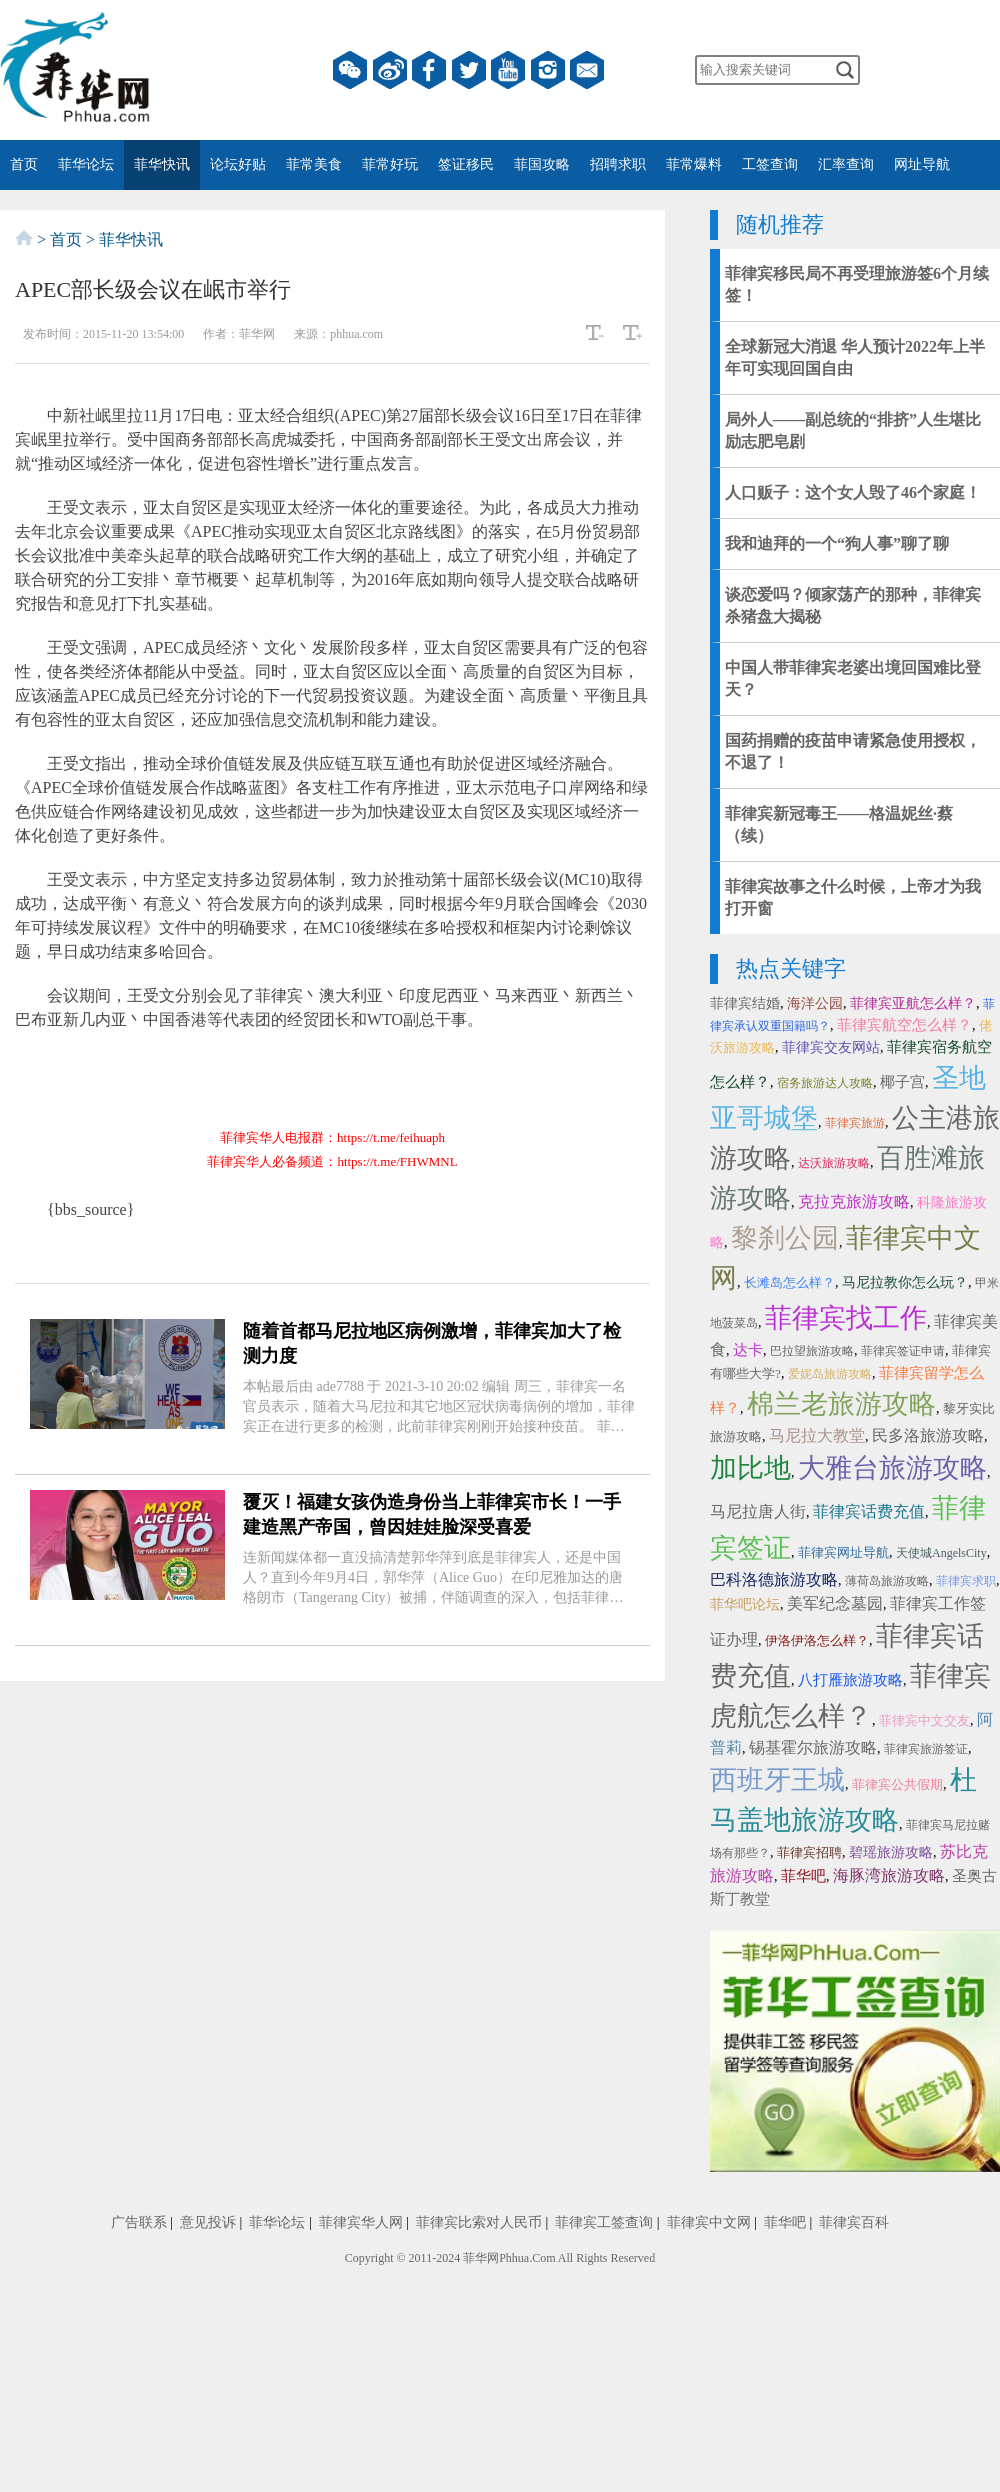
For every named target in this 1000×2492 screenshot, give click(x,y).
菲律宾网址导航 (843, 1552)
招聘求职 (618, 164)
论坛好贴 (238, 164)
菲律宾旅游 (855, 1123)
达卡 (748, 1350)
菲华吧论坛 (745, 1604)
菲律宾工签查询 (604, 2222)
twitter (469, 70)
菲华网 (481, 2258)
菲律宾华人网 (361, 2222)
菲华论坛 (86, 164)
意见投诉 (208, 2222)
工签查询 (770, 164)
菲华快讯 (162, 164)
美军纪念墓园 (835, 1603)
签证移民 (466, 164)
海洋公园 (815, 1003)
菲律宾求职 (966, 1581)
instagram (548, 70)
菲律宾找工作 (846, 1318)
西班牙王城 (777, 1780)
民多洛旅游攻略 (928, 1435)
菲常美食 (314, 164)
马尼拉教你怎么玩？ (905, 1282)
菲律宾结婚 (745, 1003)
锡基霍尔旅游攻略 (813, 1747)
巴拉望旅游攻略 (812, 1351)
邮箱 (587, 70)
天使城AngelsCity (941, 1553)
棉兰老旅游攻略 (841, 1404)
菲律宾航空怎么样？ (904, 1025)
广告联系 (139, 2222)
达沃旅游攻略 (834, 1163)
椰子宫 (902, 1082)
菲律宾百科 (854, 2222)
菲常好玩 (390, 164)
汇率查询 (846, 164)
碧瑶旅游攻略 (891, 1852)
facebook (429, 70)
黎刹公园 (785, 1238)
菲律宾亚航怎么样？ (913, 1003)
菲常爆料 (694, 164)
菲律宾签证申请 (903, 1351)
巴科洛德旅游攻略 (774, 1579)
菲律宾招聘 (809, 1852)
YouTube (508, 70)
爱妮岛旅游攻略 (830, 1374)
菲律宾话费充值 (869, 1511)
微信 (350, 70)
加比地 (750, 1468)
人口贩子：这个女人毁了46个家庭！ (853, 492)
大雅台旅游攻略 (892, 1468)
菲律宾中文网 (709, 2222)
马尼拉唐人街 (758, 1511)
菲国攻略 (542, 164)
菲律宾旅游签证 (926, 1749)
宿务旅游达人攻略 (825, 1083)
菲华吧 (803, 1876)
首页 (24, 164)
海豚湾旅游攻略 (889, 1875)
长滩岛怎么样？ (789, 1282)
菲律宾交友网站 (831, 1047)
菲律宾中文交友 (924, 1720)
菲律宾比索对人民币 (479, 2222)
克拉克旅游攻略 (854, 1201)
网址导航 (922, 164)
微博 (390, 70)
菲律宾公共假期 (897, 1784)
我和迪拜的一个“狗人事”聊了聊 (837, 543)
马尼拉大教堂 (817, 1435)
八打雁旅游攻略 (850, 1680)
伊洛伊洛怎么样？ (817, 1640)
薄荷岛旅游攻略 (887, 1581)
